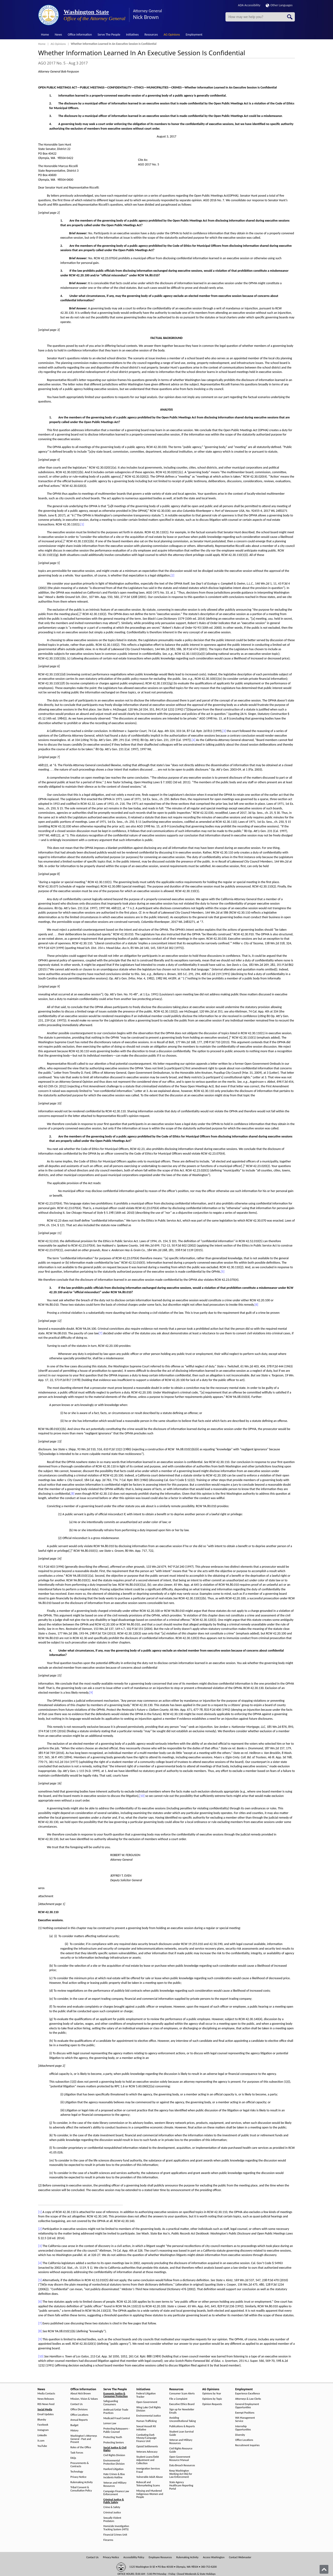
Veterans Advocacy (147, 2451)
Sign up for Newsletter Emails (181, 2411)
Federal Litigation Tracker (146, 2395)
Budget (75, 2425)
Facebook (42, 2424)
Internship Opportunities (243, 2428)
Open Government (146, 2402)
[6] (256, 1305)
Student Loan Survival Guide (181, 2433)
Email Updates (45, 2414)
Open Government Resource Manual (179, 2458)
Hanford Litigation (113, 2469)
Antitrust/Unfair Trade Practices (115, 2411)
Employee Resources (160, 2557)
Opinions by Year (211, 2393)
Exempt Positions (244, 2412)
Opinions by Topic (212, 2398)
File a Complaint (178, 2398)
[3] (224, 731)
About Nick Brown (81, 2393)
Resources (151, 35)
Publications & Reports (182, 2426)
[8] (72, 1494)
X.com (40, 2440)
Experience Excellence (247, 2393)
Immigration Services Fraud (148, 2470)
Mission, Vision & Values (84, 2398)
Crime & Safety (111, 2507)
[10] (142, 1796)
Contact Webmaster (240, 2557)
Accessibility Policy (133, 2557)
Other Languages (279, 5)
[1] (82, 524)
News (58, 35)
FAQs (73, 2458)
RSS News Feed (45, 2404)
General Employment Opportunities (247, 2406)
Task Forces (77, 2452)
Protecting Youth (112, 2437)
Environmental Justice (148, 2415)
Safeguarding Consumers (110, 2403)
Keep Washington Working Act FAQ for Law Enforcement (180, 2474)
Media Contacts (46, 2393)
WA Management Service (245, 2419)
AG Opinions (171, 35)
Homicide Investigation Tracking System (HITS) (116, 2528)
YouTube (42, 2446)
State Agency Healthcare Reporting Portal (181, 2485)
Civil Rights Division (114, 2455)
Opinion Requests (212, 2404)
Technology (77, 2471)
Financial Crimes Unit (115, 2534)
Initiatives (132, 35)
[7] (100, 1333)
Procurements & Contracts (80, 2465)
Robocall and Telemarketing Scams (148, 2484)
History (75, 2430)
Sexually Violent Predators (112, 2519)
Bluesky (41, 2419)
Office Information (80, 35)
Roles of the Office (81, 2447)
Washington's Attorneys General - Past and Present (84, 2439)
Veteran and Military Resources (114, 2484)
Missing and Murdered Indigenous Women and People (149, 2494)
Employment (194, 35)
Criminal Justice (112, 2512)
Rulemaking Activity (82, 2482)
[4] (193, 740)
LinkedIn (42, 2435)
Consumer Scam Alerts (182, 2393)
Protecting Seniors (113, 2442)
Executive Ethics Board (181, 2404)
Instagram (43, 2430)
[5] (223, 1272)
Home (45, 35)
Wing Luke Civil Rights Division (148, 2409)
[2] (172, 575)
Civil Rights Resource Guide (180, 2450)
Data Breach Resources (182, 2465)
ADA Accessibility (249, 5)
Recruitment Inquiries (247, 2445)
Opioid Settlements (147, 2446)
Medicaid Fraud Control (116, 2418)
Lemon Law (109, 2423)
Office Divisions (79, 2409)
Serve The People (109, 35)
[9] (91, 1693)
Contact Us (77, 2404)
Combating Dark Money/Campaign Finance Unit (146, 2438)
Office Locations (79, 2414)
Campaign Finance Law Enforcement (116, 2493)
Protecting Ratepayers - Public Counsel (116, 2430)
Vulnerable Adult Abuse (149, 2476)
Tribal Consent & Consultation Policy (81, 2489)
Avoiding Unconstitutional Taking (182, 2419)
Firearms (108, 2540)
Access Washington (213, 2557)
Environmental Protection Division (114, 2462)
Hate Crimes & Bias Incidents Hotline (114, 2476)
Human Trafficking (146, 2421)
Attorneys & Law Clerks (248, 2398)
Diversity (240, 2434)
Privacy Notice (78, 2476)
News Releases (45, 2398)
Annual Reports (79, 2419)
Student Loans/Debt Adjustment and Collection (147, 2460)
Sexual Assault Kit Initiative (146, 2428)
